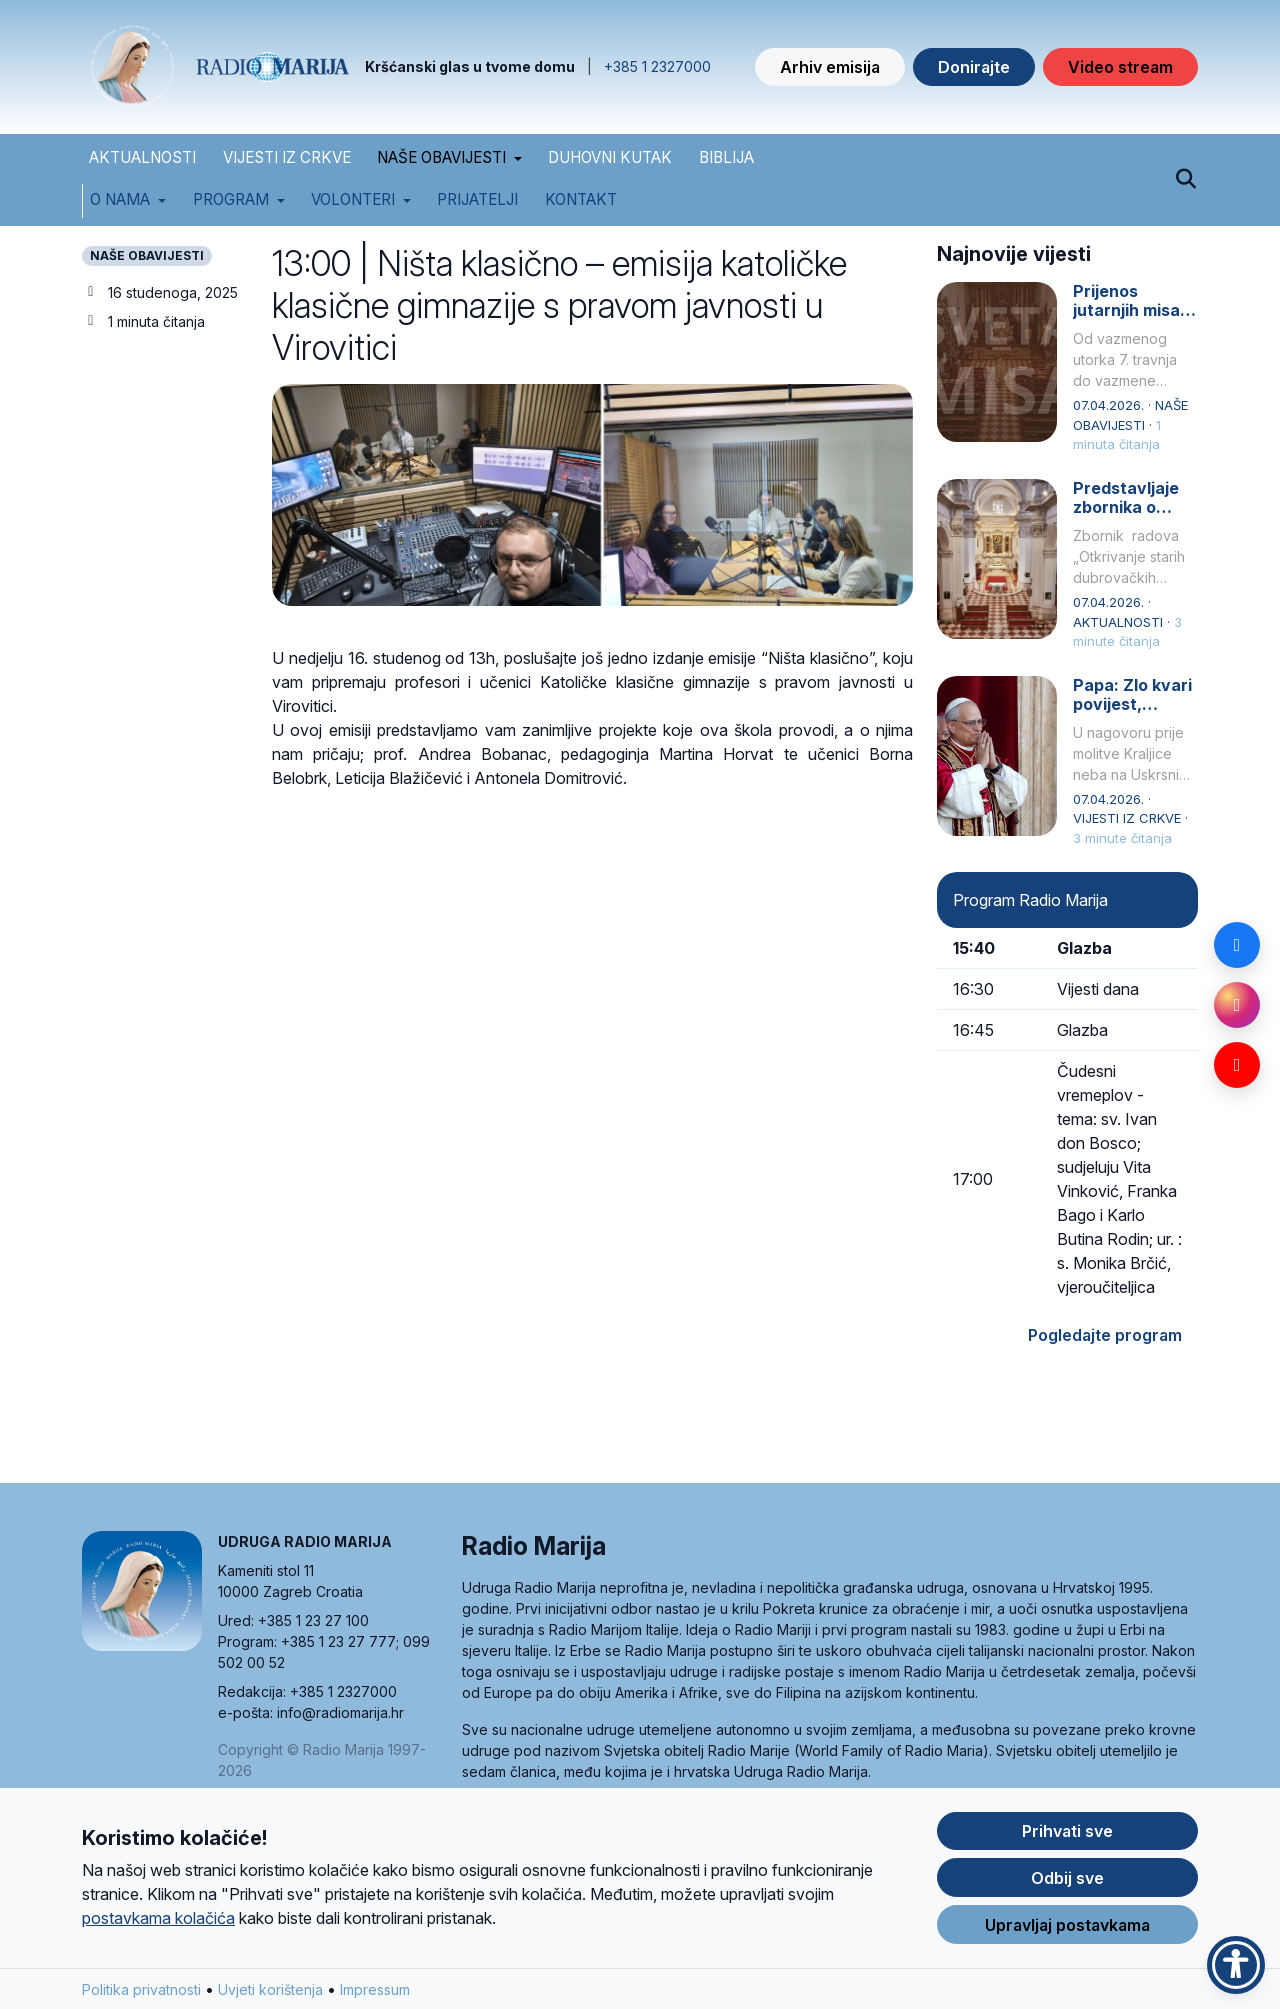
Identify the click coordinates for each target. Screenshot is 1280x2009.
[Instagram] (1237, 1005)
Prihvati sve (1067, 1832)
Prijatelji (477, 199)
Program (231, 199)
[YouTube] (1237, 1065)
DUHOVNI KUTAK (610, 157)
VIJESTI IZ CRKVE (287, 157)
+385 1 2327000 (657, 66)
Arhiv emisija (830, 67)
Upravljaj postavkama (1067, 1926)
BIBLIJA (726, 157)
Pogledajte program (1105, 1335)
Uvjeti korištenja (270, 1990)
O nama (120, 199)
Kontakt (581, 199)
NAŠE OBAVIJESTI (441, 157)
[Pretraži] (1185, 180)
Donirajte (974, 67)
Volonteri (353, 199)
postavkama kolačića (158, 1919)
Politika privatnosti (141, 1990)
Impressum (375, 1990)
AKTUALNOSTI (142, 157)
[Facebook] (1237, 945)
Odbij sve (1067, 1879)
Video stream (1120, 67)
